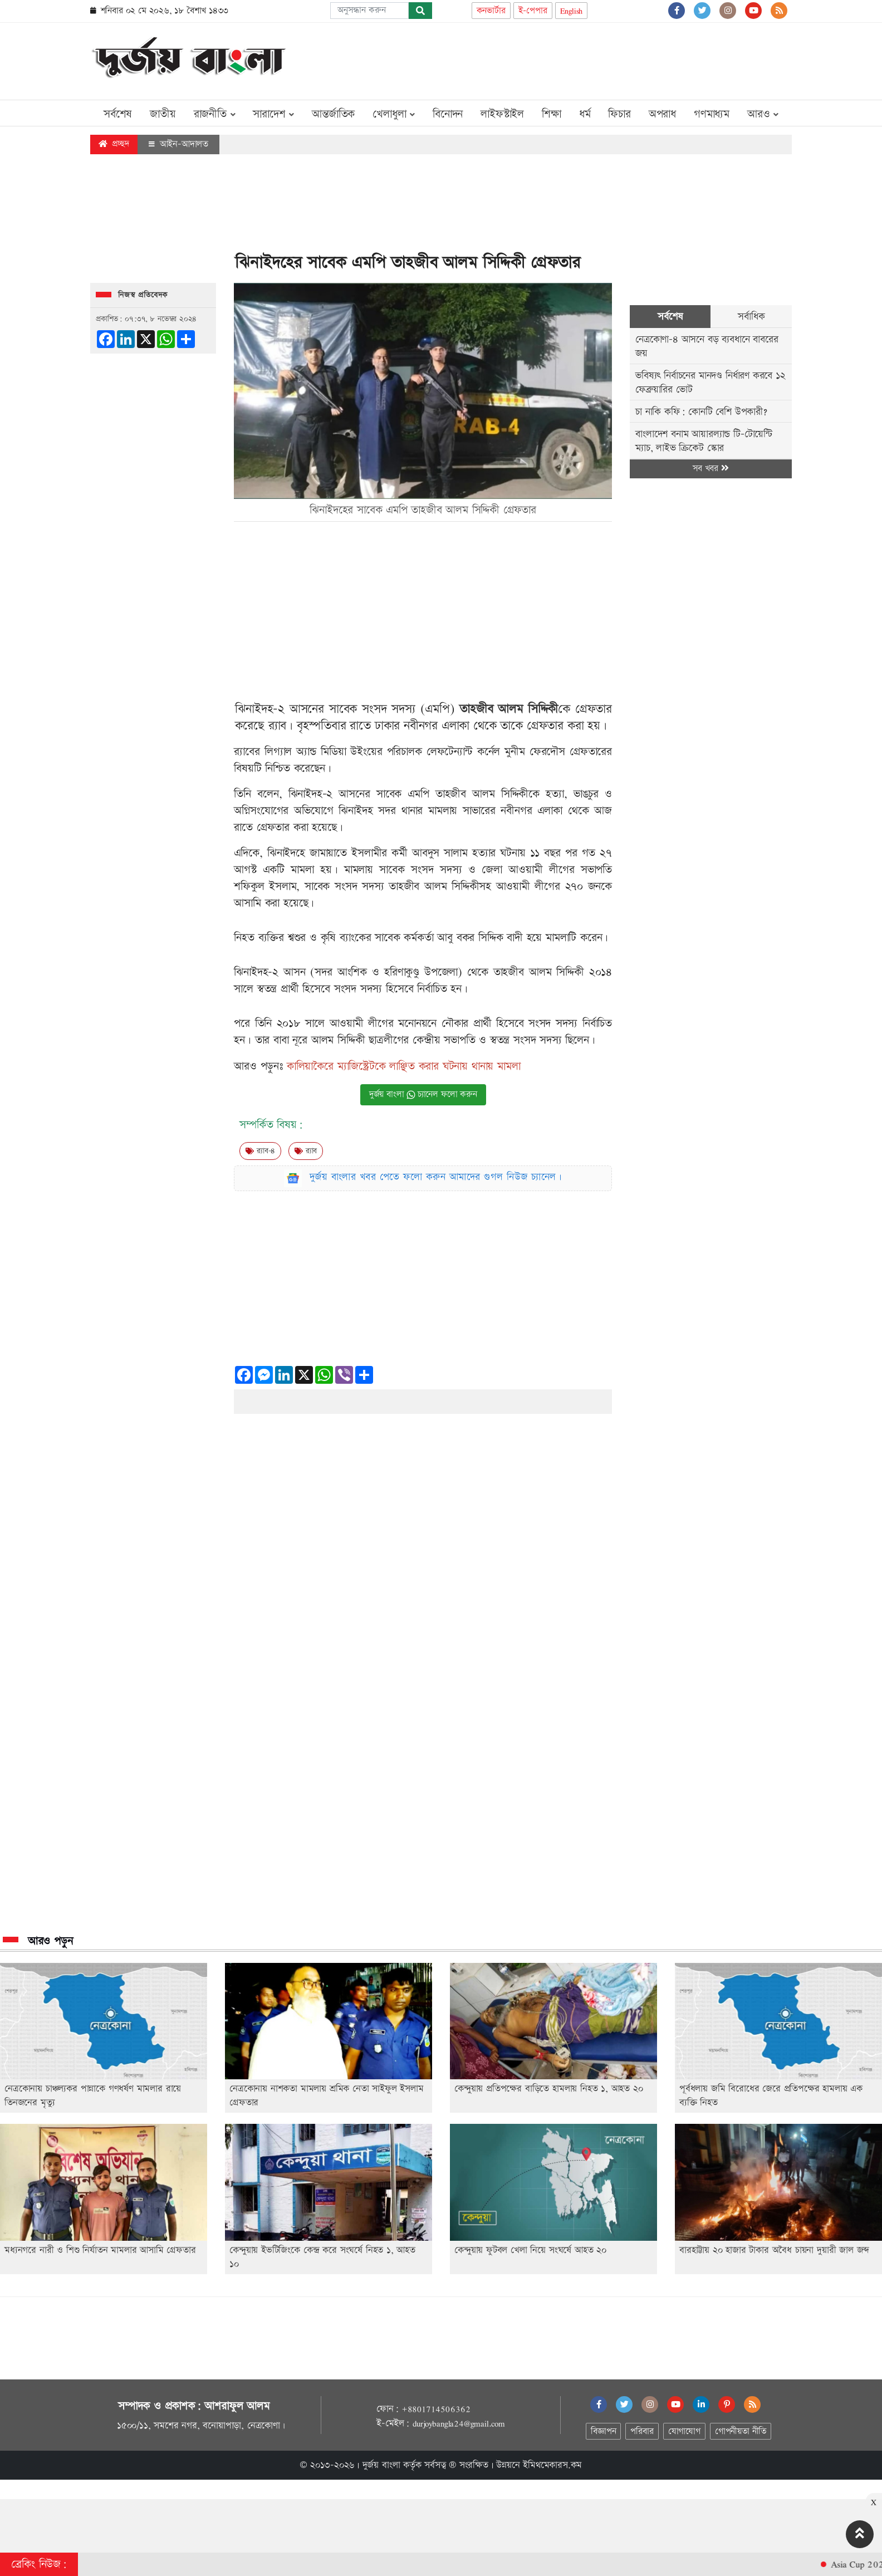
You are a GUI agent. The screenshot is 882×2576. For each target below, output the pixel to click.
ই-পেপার (532, 10)
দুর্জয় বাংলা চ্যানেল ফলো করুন (423, 1094)
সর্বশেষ (118, 114)
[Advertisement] (589, 59)
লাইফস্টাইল (502, 114)
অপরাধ (662, 114)
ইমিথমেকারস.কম (552, 2465)
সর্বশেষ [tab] (670, 317)
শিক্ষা (551, 114)
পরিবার (641, 2431)
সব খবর (710, 468)
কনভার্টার (491, 10)
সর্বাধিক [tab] (751, 317)
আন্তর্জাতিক (333, 114)
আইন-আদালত (178, 144)
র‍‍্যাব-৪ (260, 1151)
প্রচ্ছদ (114, 144)
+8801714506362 (435, 2409)
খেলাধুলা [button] (394, 114)
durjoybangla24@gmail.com (459, 2423)
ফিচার (619, 114)
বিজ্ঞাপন (603, 2431)
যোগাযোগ (684, 2431)
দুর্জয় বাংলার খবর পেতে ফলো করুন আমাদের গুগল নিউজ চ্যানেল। (436, 1177)
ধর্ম (585, 114)
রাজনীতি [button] (215, 114)
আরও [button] (762, 114)
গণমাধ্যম (711, 114)
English (571, 10)
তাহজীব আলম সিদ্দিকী (508, 709)
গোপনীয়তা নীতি (740, 2431)
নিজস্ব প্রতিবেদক (143, 295)
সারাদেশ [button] (273, 114)
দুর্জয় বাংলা (381, 2465)
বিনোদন (448, 114)
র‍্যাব (306, 1151)
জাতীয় (162, 114)
